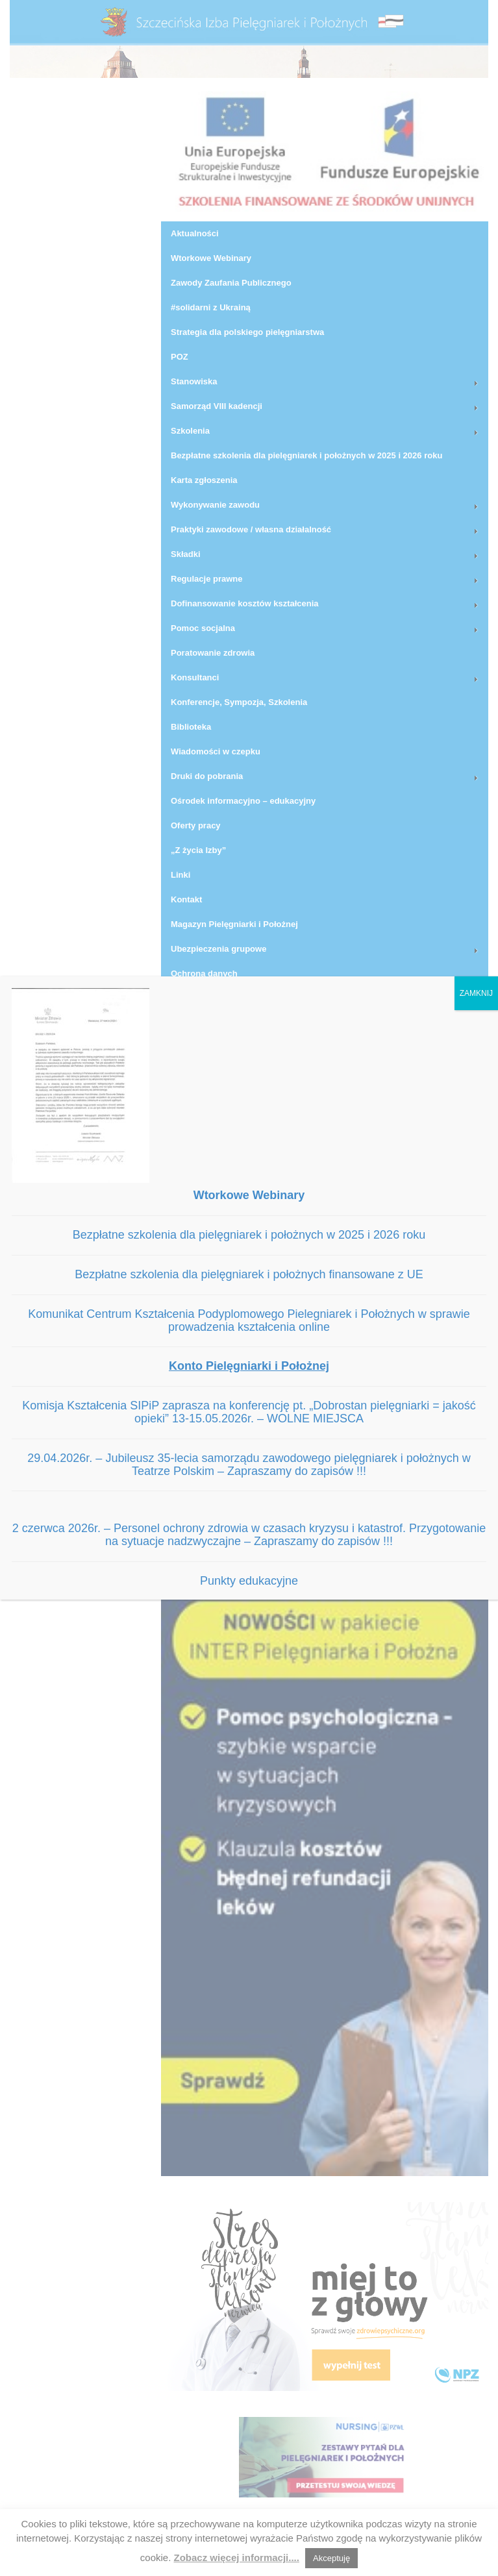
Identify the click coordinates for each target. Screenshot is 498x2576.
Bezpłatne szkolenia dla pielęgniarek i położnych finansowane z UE (249, 1274)
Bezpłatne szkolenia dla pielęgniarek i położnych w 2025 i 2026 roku (249, 1234)
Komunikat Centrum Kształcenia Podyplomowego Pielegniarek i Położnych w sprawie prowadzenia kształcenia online (248, 1320)
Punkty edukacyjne (249, 1580)
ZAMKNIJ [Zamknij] (476, 993)
